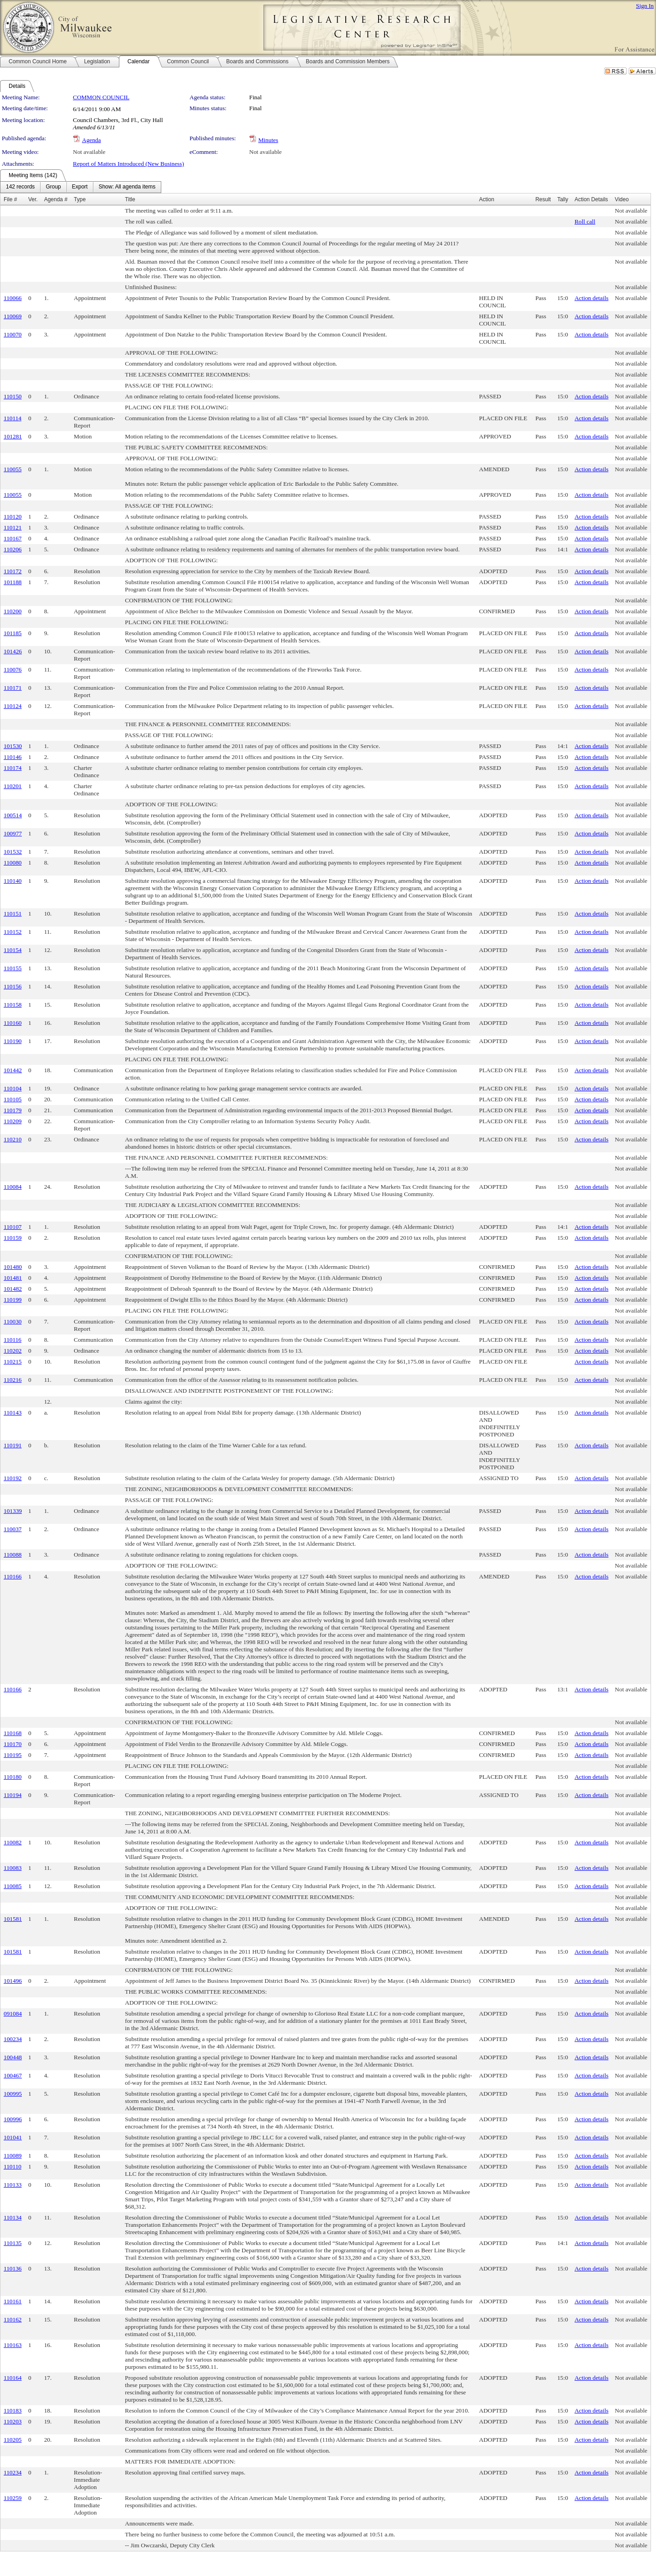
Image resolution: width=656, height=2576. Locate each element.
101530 (13, 746)
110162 (13, 2319)
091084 (13, 2013)
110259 (13, 2498)
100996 (13, 2119)
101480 (13, 1266)
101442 (13, 1070)
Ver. (33, 199)
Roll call (584, 221)
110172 (13, 571)
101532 (13, 851)
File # (10, 199)
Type (80, 199)
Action (486, 199)
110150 (13, 396)
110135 (13, 2243)
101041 (13, 2137)
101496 (13, 1980)
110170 (13, 1744)
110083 (13, 1867)
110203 (13, 2421)
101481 (13, 1277)
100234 (13, 2039)
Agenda (91, 140)
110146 (13, 756)
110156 (13, 986)
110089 (13, 2155)
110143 (13, 1412)
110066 (13, 298)
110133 (13, 2184)
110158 (13, 1004)
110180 (13, 1776)
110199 (13, 1299)
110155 (13, 968)
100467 (13, 2075)
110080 (13, 862)
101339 (13, 1510)
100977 (13, 833)
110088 (13, 1554)
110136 (13, 2268)
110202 (13, 1350)
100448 (13, 2057)
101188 (13, 582)
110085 (13, 1886)
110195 (13, 1754)
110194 (13, 1795)
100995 (13, 2093)
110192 (13, 1478)
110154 (13, 950)
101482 (13, 1288)
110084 (13, 1186)
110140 (13, 880)
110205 (13, 2439)
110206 (13, 549)
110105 (13, 1099)
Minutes (268, 140)
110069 (13, 316)
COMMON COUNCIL (101, 97)
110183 (13, 2410)
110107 (13, 1226)
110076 (13, 669)
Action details (591, 298)
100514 (13, 815)
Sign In (645, 5)
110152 (13, 931)
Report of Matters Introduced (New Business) (128, 163)
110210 (13, 1139)
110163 (13, 2345)
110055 (13, 469)
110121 (13, 527)
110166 (13, 1576)
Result (543, 199)
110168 (13, 1733)
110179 (13, 1110)
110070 (13, 334)
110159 (13, 1237)
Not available (89, 151)
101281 (13, 436)
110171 (13, 687)
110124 (13, 706)
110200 (13, 611)
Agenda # (55, 199)
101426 (13, 651)
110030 (13, 1321)
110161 (13, 2301)
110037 (13, 1529)
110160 (13, 1022)
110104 (13, 1088)
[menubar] (80, 187)
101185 (13, 633)
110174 (13, 767)
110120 (13, 516)
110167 (13, 538)
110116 (12, 1339)
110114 (12, 418)
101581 (13, 1918)
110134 (13, 2217)
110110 (12, 2166)
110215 (13, 1361)
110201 (13, 786)
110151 (13, 913)
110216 (13, 1379)
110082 (13, 1842)
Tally (562, 199)
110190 (13, 1041)
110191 (13, 1445)
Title (130, 199)
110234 (13, 2472)
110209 (13, 1121)
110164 (13, 2377)
